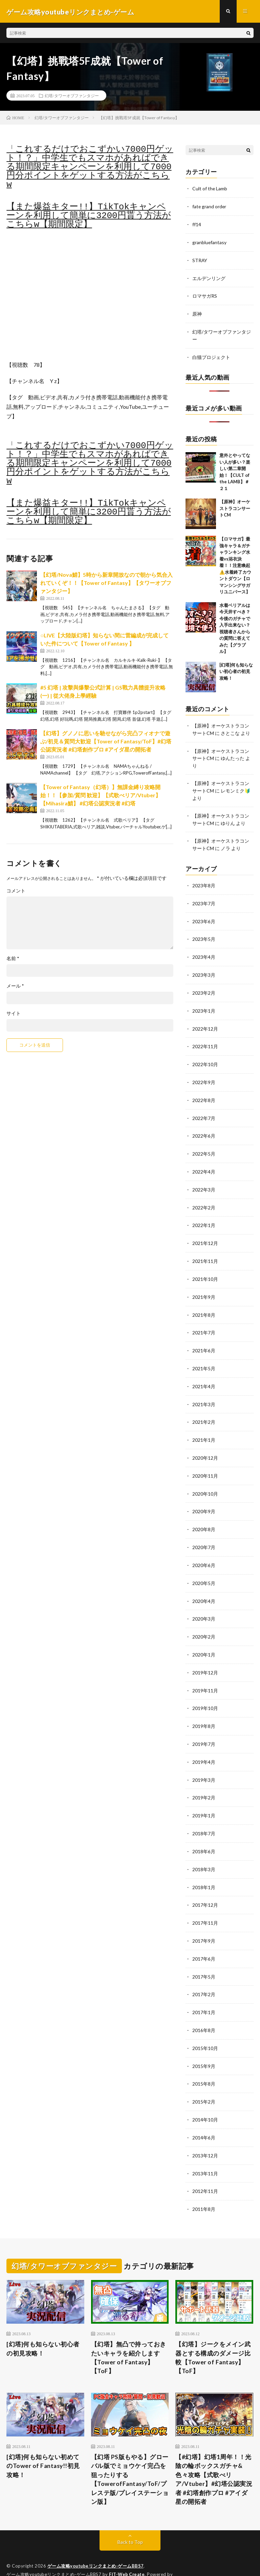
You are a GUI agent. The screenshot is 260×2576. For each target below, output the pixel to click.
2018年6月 (203, 1832)
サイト (13, 1014)
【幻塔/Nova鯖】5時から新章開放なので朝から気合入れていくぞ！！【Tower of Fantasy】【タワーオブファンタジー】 (106, 583)
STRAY (200, 260)
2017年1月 (203, 1990)
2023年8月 (203, 881)
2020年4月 (203, 1585)
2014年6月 (203, 2113)
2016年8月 (203, 2008)
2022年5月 (203, 1145)
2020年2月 (203, 1620)
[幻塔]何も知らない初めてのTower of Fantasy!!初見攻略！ (43, 2441)
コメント (15, 891)
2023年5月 (203, 933)
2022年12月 (205, 1022)
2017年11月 (205, 1902)
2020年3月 (203, 1603)
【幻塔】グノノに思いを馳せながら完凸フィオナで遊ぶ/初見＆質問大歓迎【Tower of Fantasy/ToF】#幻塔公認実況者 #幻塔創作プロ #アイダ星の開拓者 (105, 742)
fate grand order (209, 207)
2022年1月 (203, 1215)
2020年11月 (205, 1462)
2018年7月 (203, 1814)
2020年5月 (203, 1567)
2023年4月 (203, 951)
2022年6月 (203, 1127)
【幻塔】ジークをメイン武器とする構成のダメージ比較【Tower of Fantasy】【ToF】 (213, 2332)
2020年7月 (203, 1532)
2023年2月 (203, 986)
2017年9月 (203, 1920)
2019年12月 (205, 1656)
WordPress (19, 2560)
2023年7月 (203, 898)
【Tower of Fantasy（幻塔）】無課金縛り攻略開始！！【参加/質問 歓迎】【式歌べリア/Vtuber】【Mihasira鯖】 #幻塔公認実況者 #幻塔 (100, 796)
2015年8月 (203, 2061)
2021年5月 (203, 1356)
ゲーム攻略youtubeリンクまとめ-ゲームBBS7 (96, 2542)
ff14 (196, 225)
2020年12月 (205, 1444)
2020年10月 (205, 1479)
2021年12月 (205, 1233)
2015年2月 (203, 2078)
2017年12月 (205, 1884)
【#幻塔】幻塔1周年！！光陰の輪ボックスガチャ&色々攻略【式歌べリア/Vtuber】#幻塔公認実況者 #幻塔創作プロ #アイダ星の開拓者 (213, 2455)
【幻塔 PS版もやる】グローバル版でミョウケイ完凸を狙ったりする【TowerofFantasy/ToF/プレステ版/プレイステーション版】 (130, 2455)
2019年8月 (203, 1708)
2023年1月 (203, 1004)
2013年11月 (205, 2149)
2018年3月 (203, 1849)
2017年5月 (203, 1955)
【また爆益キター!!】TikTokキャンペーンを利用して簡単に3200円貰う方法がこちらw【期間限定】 (88, 217)
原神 (197, 313)
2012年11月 (205, 2166)
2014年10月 (205, 2096)
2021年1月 (203, 1427)
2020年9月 (203, 1497)
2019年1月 (203, 1796)
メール (15, 987)
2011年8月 (203, 2184)
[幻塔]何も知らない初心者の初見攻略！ (236, 669)
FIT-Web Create (127, 2550)
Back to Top (130, 2518)
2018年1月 (203, 1867)
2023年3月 (203, 969)
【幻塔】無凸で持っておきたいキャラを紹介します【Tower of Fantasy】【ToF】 (128, 2332)
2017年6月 (203, 1937)
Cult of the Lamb (210, 189)
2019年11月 (205, 1673)
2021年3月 (203, 1391)
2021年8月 (203, 1303)
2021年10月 (205, 1268)
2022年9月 (203, 1074)
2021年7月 (203, 1321)
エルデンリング (208, 277)
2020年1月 (203, 1638)
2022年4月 (203, 1162)
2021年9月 (203, 1286)
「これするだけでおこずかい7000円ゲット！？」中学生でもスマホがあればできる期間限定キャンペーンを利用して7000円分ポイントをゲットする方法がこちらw (89, 168)
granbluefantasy (209, 242)
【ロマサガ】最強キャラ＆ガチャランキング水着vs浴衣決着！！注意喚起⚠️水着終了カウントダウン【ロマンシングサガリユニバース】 (235, 563)
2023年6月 (203, 916)
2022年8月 (203, 1092)
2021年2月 (203, 1409)
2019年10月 (205, 1691)
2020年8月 (203, 1515)
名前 (12, 959)
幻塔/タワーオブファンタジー (72, 96)
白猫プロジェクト (211, 355)
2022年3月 (203, 1180)
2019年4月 (203, 1744)
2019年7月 (203, 1726)
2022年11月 (205, 1039)
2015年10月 (205, 2025)
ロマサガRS (204, 295)
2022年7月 (203, 1110)
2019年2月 (203, 1779)
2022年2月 (203, 1198)
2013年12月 (205, 2131)
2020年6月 (203, 1550)
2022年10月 (205, 1057)
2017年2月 (203, 1973)
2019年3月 (203, 1761)
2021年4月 (203, 1374)
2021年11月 (205, 1250)
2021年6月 (203, 1339)
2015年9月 (203, 2043)
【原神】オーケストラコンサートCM (234, 506)
